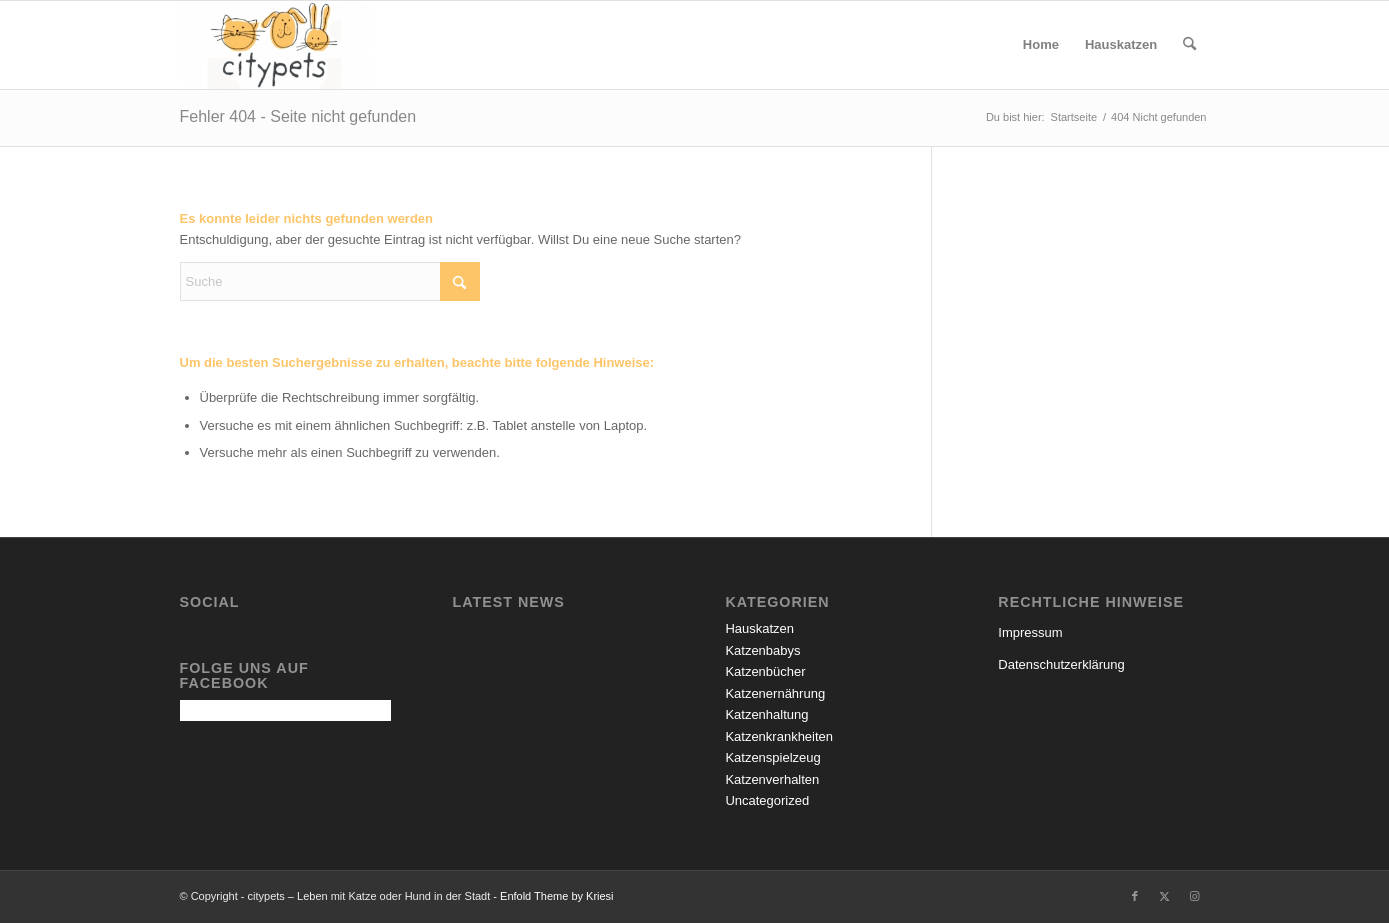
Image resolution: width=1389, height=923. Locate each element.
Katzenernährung (775, 693)
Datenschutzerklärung (1061, 664)
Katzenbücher (765, 671)
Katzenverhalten (772, 779)
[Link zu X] (1165, 896)
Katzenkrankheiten (779, 736)
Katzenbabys (762, 650)
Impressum (1030, 632)
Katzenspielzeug (772, 757)
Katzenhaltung (766, 714)
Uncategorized (767, 800)
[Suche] (1189, 45)
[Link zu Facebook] (1135, 896)
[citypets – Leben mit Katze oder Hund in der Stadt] (275, 45)
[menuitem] (1041, 45)
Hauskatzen (759, 628)
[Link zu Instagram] (1195, 896)
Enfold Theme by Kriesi (557, 896)
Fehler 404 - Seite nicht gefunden (298, 116)
